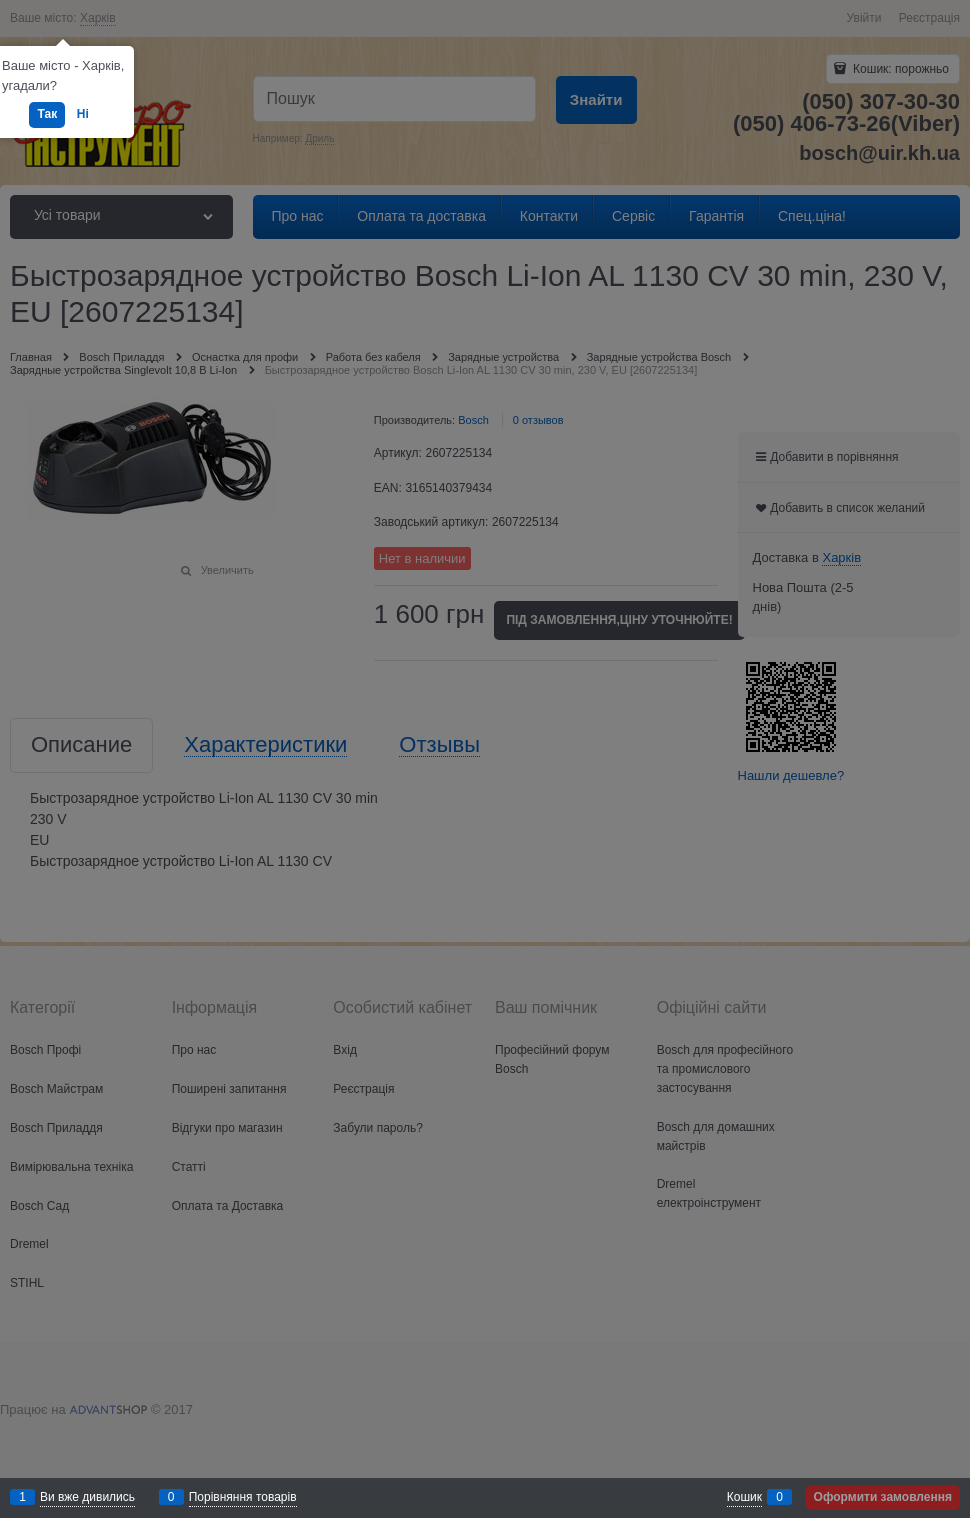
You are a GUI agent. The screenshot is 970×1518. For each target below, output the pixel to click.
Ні (83, 114)
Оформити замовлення (883, 1497)
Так (47, 114)
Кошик (744, 1497)
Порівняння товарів (243, 1497)
